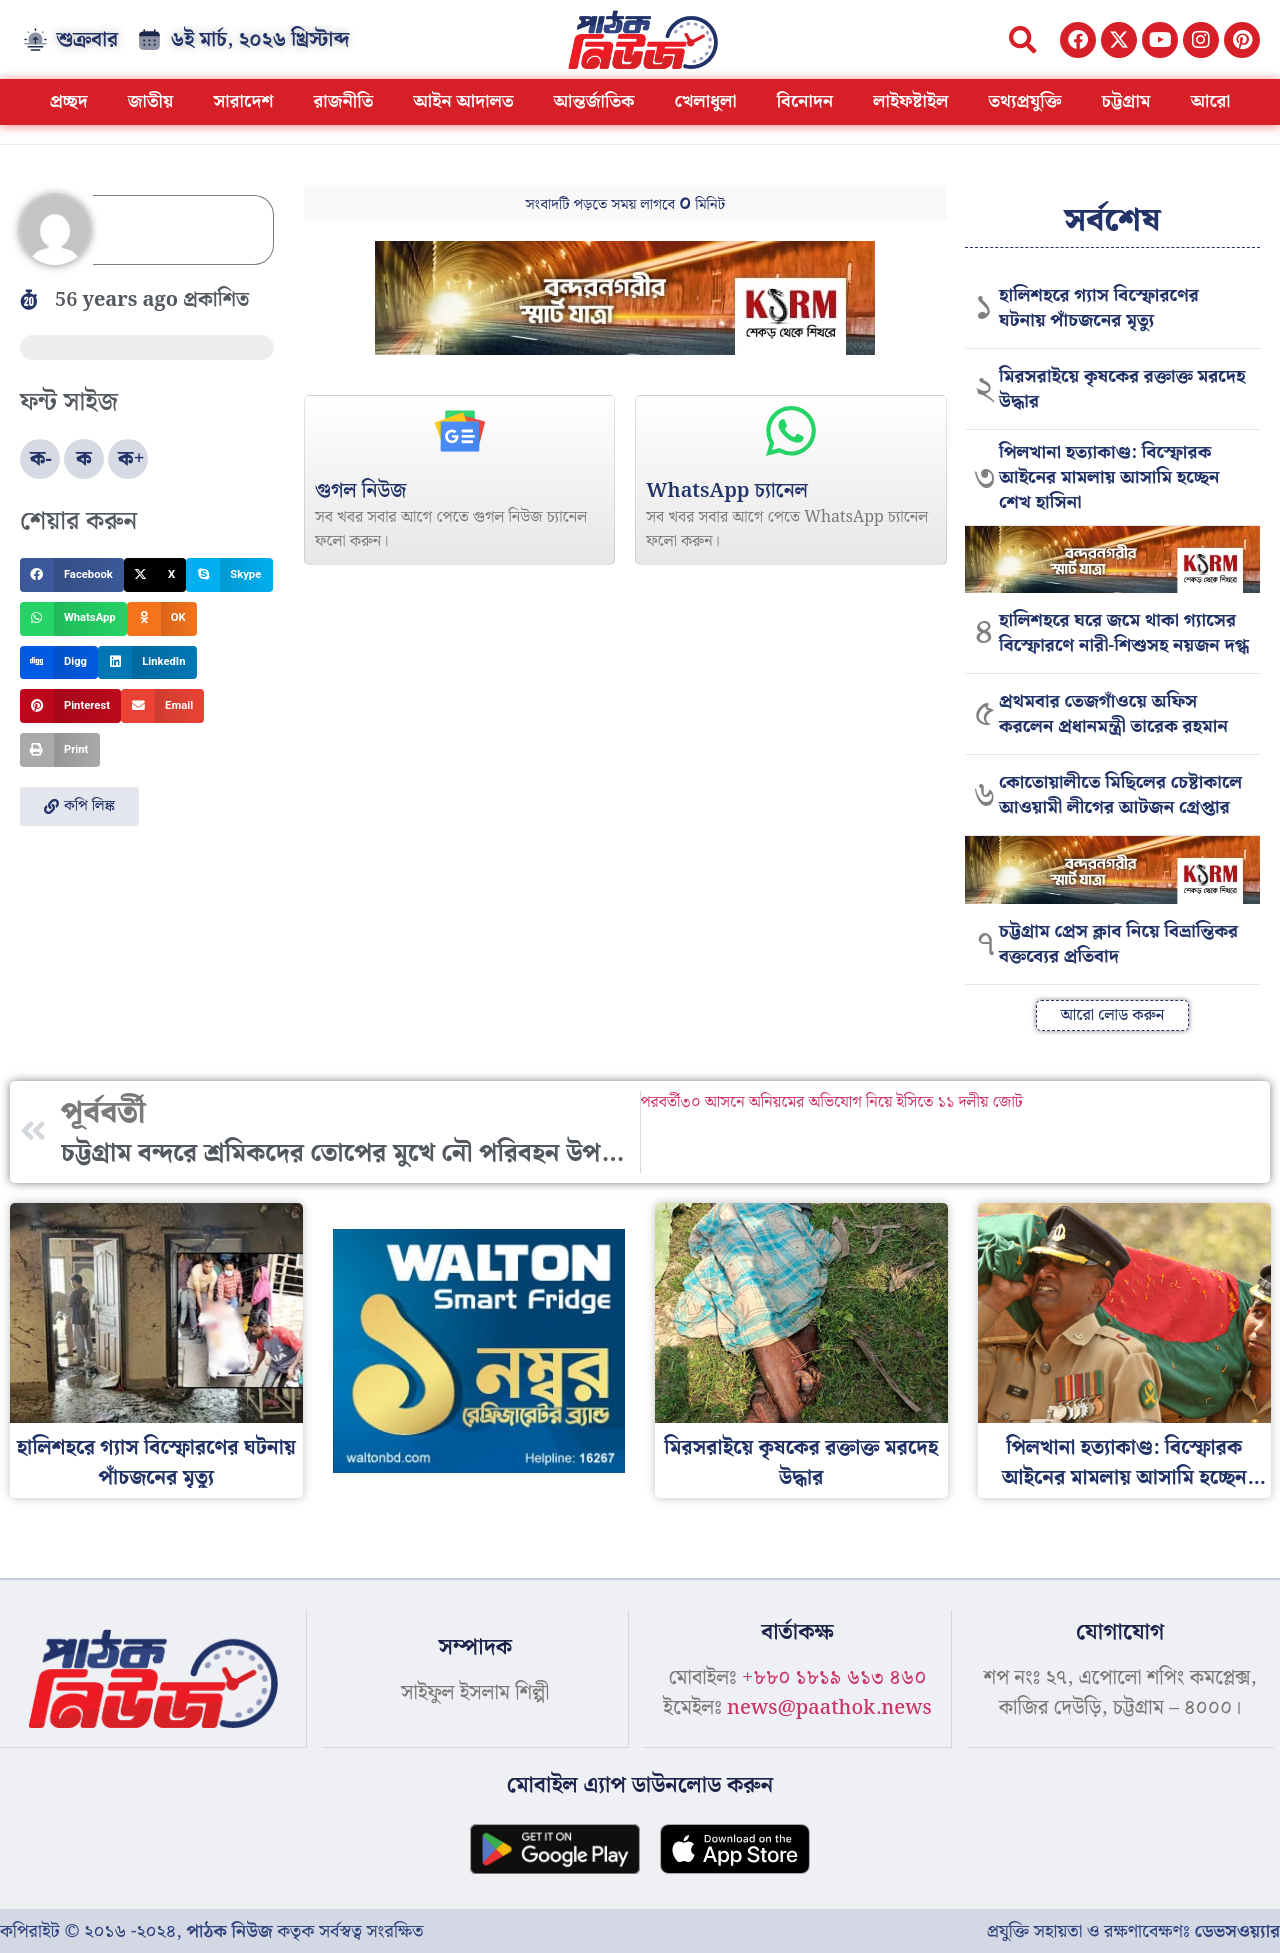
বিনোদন (805, 101)
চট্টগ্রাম (1125, 101)
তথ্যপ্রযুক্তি (1024, 101)
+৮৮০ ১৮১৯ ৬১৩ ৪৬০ (834, 1678)
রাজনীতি (343, 101)
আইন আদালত (463, 101)
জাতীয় (151, 101)
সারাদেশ (243, 101)
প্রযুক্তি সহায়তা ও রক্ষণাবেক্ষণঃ (1133, 1930)
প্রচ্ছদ (69, 101)
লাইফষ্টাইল (910, 101)
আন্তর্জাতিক (594, 101)
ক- (41, 459)
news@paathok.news (829, 1708)
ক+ (131, 459)
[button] (1022, 39)
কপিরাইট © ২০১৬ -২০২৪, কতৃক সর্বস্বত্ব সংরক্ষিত (211, 1930)
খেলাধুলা (706, 101)
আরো (1210, 101)
